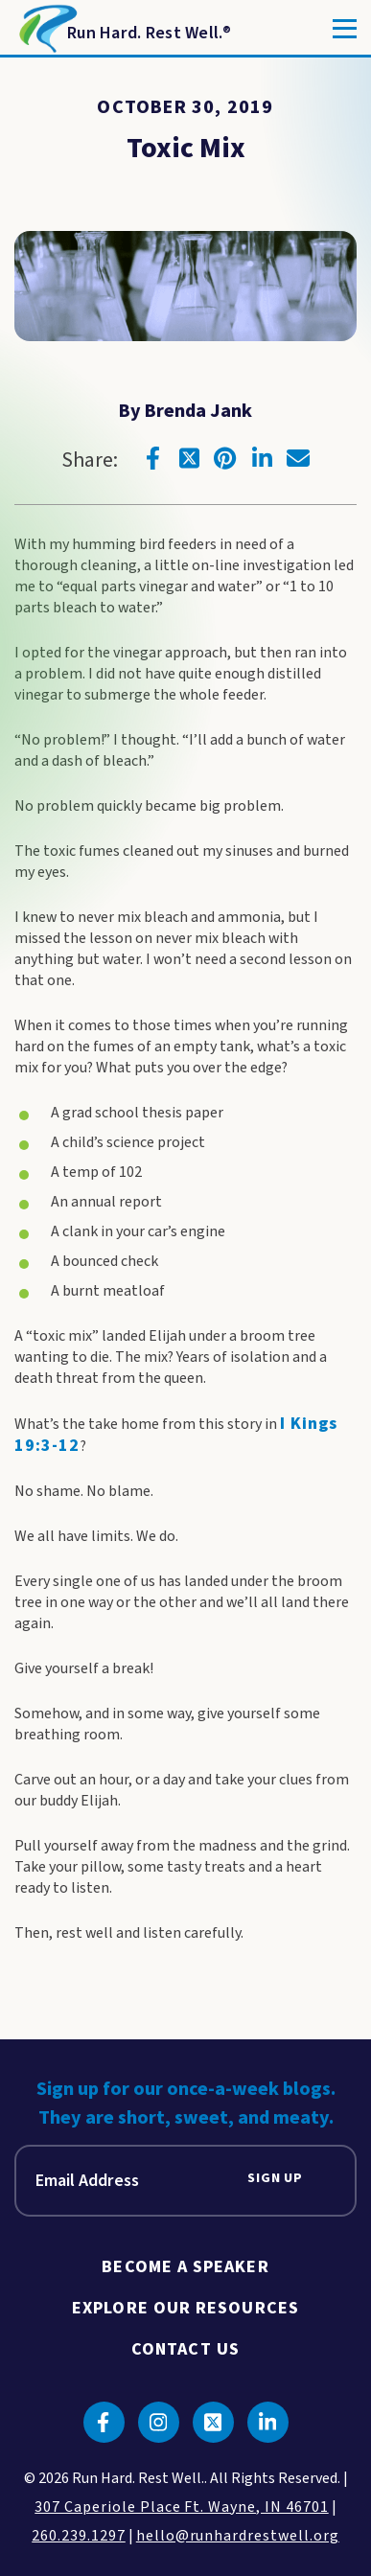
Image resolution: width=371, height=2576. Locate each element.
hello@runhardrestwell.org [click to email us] (237, 2535)
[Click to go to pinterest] (225, 458)
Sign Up (275, 2179)
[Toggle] (345, 28)
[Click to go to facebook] (152, 458)
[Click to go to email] (298, 458)
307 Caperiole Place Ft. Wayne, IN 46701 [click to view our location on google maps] (181, 2507)
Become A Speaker (185, 2267)
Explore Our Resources (185, 2308)
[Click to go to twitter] (188, 458)
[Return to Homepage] (123, 29)
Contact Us (185, 2349)
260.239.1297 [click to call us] (79, 2535)
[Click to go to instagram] (158, 2422)
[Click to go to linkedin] (261, 458)
